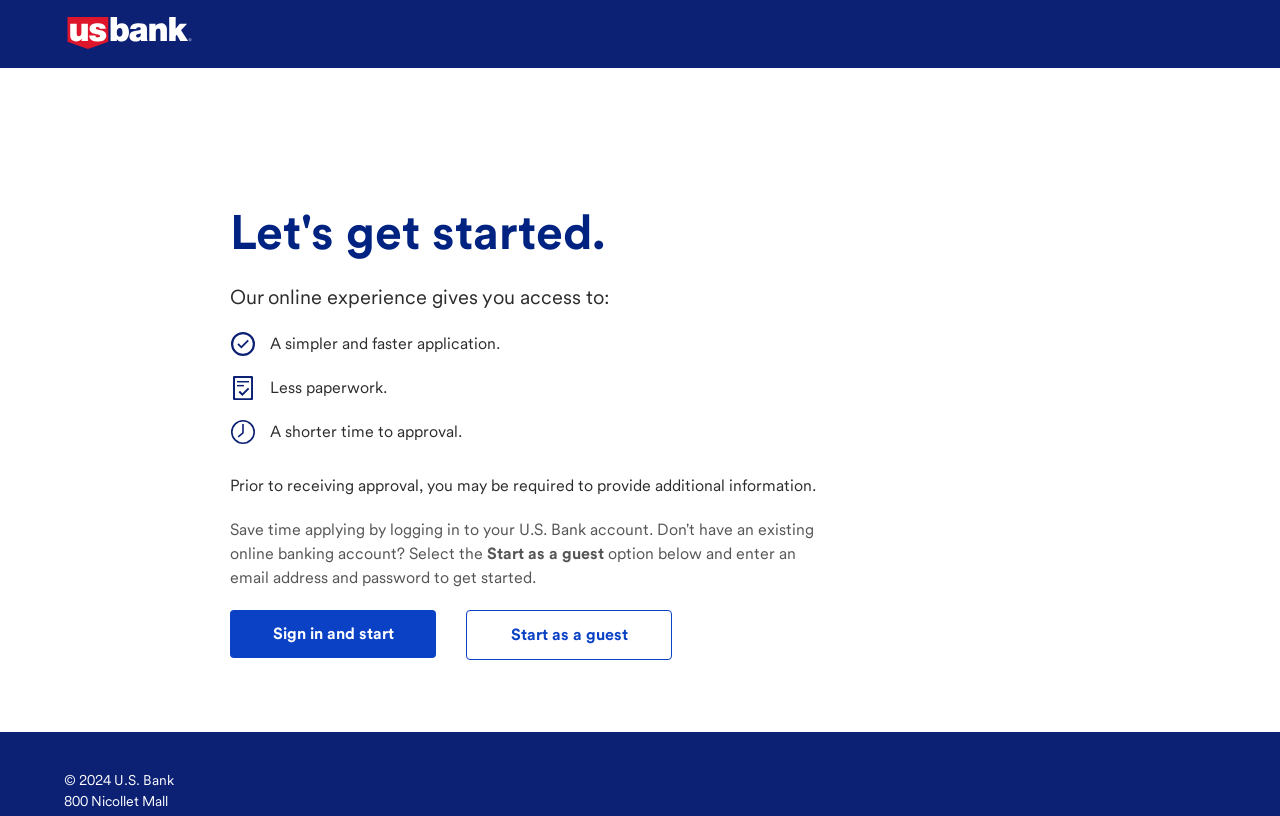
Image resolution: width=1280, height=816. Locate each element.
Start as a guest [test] (569, 634)
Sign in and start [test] (333, 633)
